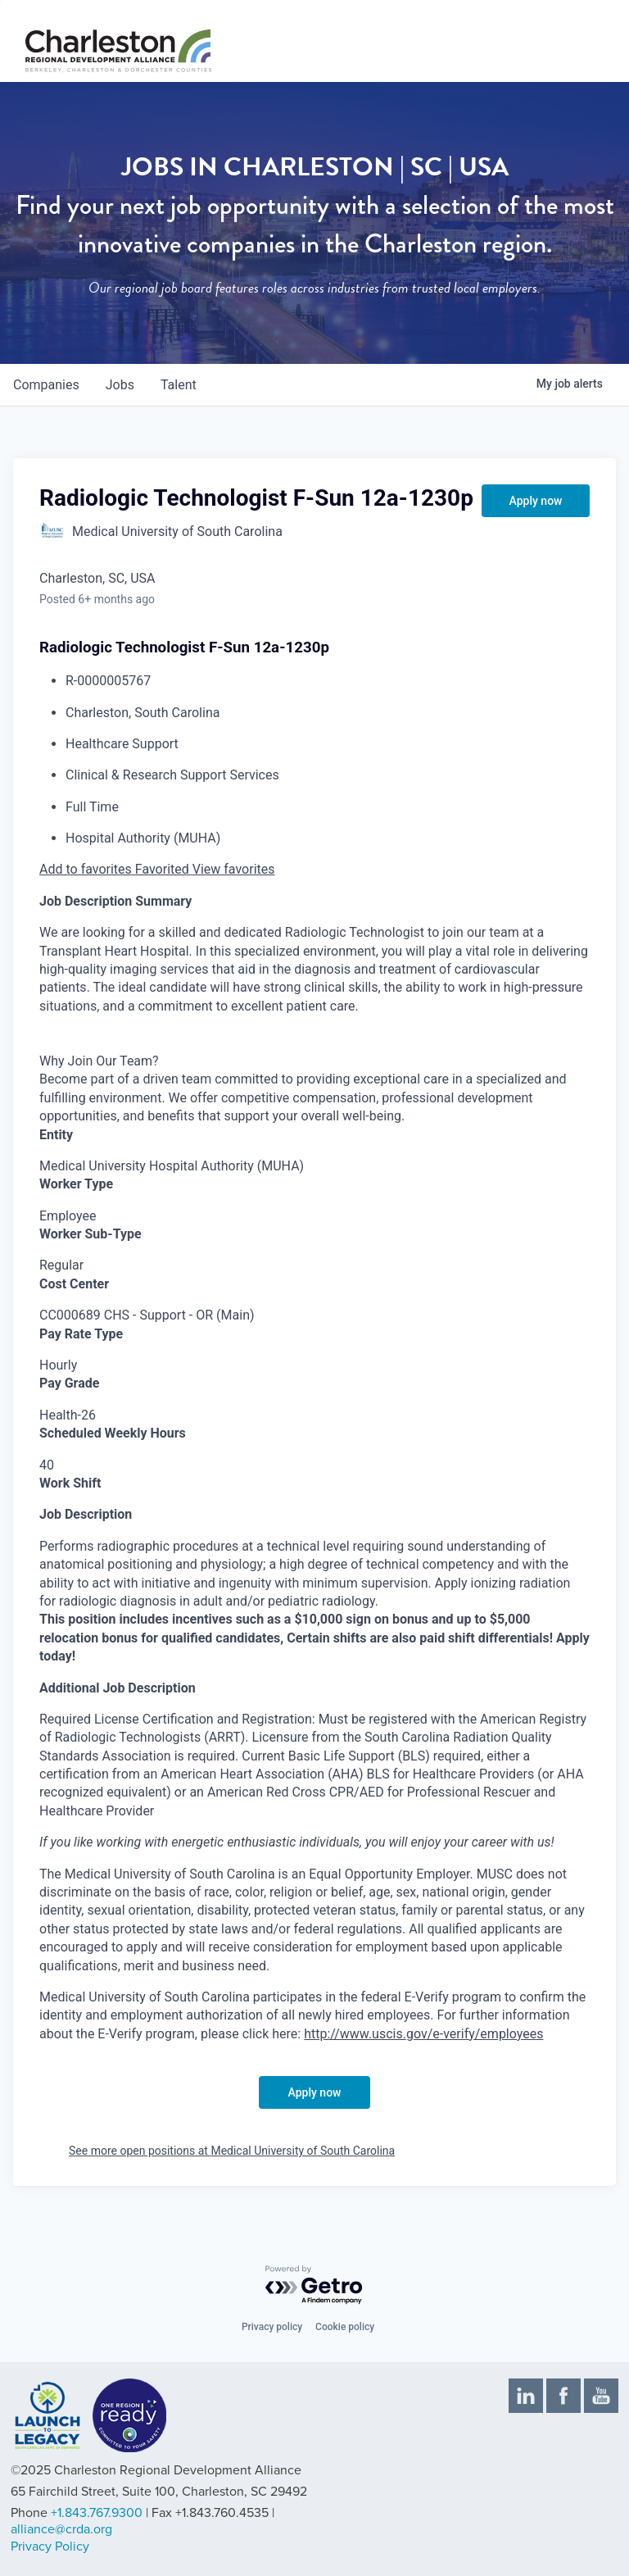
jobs (120, 385)
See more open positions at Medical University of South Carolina (232, 2150)
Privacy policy (272, 2327)
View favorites (233, 869)
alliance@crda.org (61, 2529)
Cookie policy (344, 2327)
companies (46, 385)
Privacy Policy (50, 2546)
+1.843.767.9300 (97, 2513)
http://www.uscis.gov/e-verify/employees (423, 2034)
